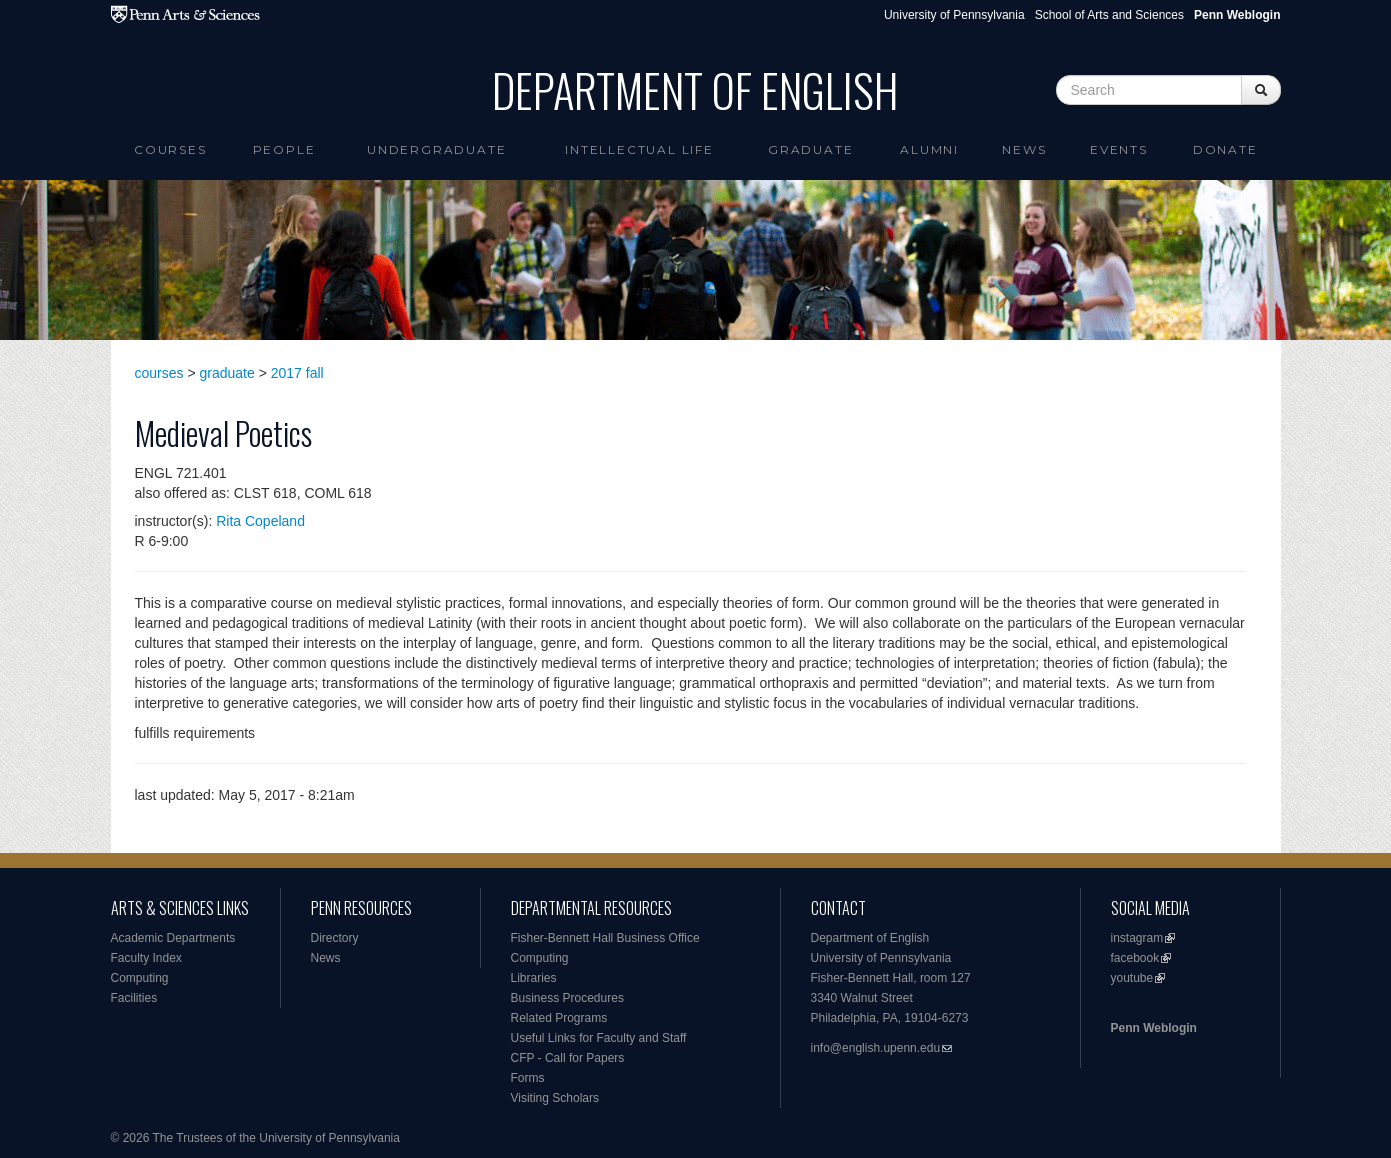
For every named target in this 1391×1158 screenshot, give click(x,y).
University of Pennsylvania (954, 15)
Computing (140, 978)
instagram (1137, 938)
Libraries (534, 978)
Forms (528, 1078)
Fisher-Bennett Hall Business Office (605, 938)
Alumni (929, 149)
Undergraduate (436, 149)
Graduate (810, 149)
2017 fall (297, 373)
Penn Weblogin (1154, 1028)
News (1024, 149)
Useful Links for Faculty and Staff (599, 1038)
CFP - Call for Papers (568, 1058)
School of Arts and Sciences (1109, 15)
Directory (335, 938)
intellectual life (639, 149)
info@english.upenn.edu (876, 1048)
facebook (1135, 958)
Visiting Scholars (555, 1098)
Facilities (134, 998)
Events (1119, 149)
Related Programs (559, 1018)
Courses (170, 149)
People (284, 149)
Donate (1225, 149)
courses (159, 373)
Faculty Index (146, 958)
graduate (227, 373)
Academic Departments (173, 938)
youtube (1132, 978)
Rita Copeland (260, 521)
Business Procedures (567, 998)
